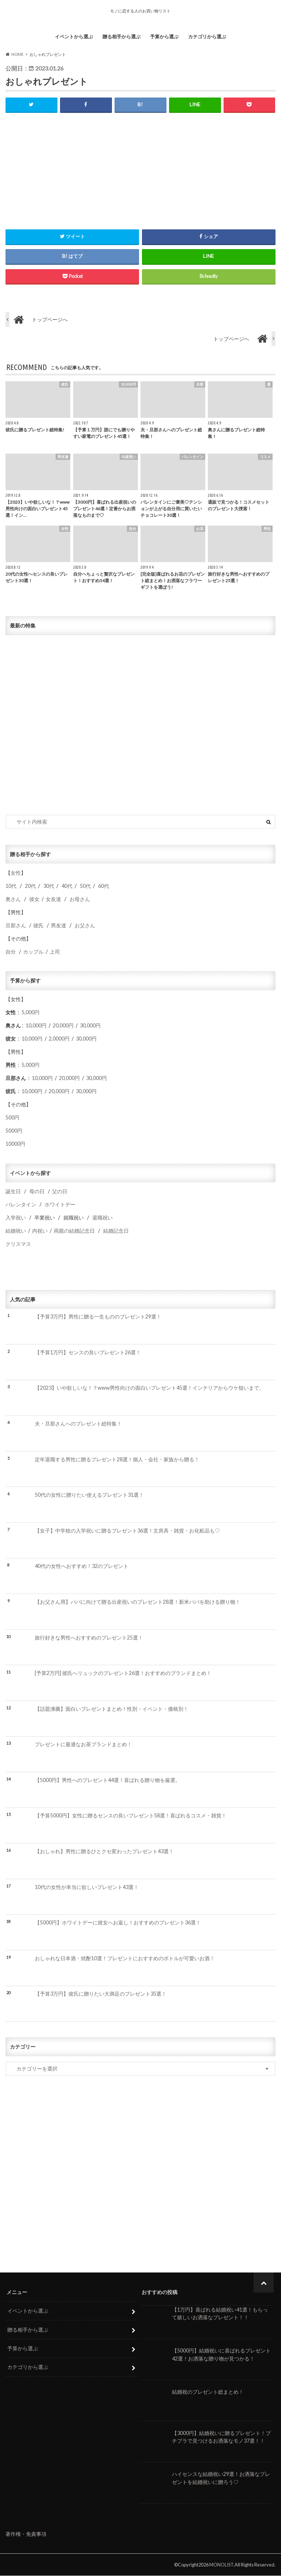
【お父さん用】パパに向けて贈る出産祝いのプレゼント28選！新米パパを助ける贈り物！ (137, 1602)
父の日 (59, 1191)
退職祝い (102, 1218)
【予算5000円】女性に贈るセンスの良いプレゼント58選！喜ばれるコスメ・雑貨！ (130, 1816)
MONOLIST (221, 2565)
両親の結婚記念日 (74, 1231)
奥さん (13, 899)
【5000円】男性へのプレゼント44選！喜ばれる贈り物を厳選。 (107, 1780)
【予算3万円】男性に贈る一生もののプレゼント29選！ (98, 1317)
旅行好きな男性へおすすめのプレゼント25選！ (89, 1637)
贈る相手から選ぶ (121, 36)
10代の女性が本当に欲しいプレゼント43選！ (87, 1887)
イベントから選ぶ (74, 36)
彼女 (34, 899)
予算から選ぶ (164, 36)
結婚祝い (15, 1231)
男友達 (58, 925)
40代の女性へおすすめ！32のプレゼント (81, 1566)
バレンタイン (20, 1205)
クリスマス (18, 1244)
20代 (30, 886)
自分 (10, 952)
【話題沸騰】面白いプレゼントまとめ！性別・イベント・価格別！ (111, 1709)
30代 (48, 886)
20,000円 (63, 1025)
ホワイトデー (60, 1205)
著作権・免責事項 (25, 2534)
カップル (33, 952)
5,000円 (31, 1012)
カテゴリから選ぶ (207, 36)
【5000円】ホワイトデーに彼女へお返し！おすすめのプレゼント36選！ (118, 1923)
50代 (85, 886)
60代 (103, 886)
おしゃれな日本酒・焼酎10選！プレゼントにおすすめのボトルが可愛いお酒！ (125, 1958)
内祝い (40, 1231)
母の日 (37, 1191)
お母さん (80, 899)
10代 (10, 886)
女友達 (53, 899)
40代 (66, 886)
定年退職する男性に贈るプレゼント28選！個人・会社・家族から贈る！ (117, 1459)
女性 (16, 873)
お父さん (85, 925)
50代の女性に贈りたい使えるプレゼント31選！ (89, 1495)
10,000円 (36, 1025)
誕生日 (13, 1191)
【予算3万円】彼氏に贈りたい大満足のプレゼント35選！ (100, 1994)
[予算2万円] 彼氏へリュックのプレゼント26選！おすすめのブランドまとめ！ (123, 1673)
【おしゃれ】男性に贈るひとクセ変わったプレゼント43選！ (104, 1851)
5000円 (13, 1130)
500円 (12, 1117)
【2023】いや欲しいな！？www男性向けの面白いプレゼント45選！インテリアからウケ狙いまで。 (149, 1388)
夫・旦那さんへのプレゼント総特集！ (78, 1423)
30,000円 (90, 1025)
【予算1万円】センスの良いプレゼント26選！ (88, 1352)
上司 (55, 952)
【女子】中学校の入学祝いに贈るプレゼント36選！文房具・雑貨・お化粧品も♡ (127, 1530)
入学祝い (15, 1218)
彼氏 (38, 925)
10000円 (15, 1144)
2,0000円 (59, 1038)
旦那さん (15, 925)
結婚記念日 (116, 1231)
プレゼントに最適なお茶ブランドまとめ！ (83, 1744)
